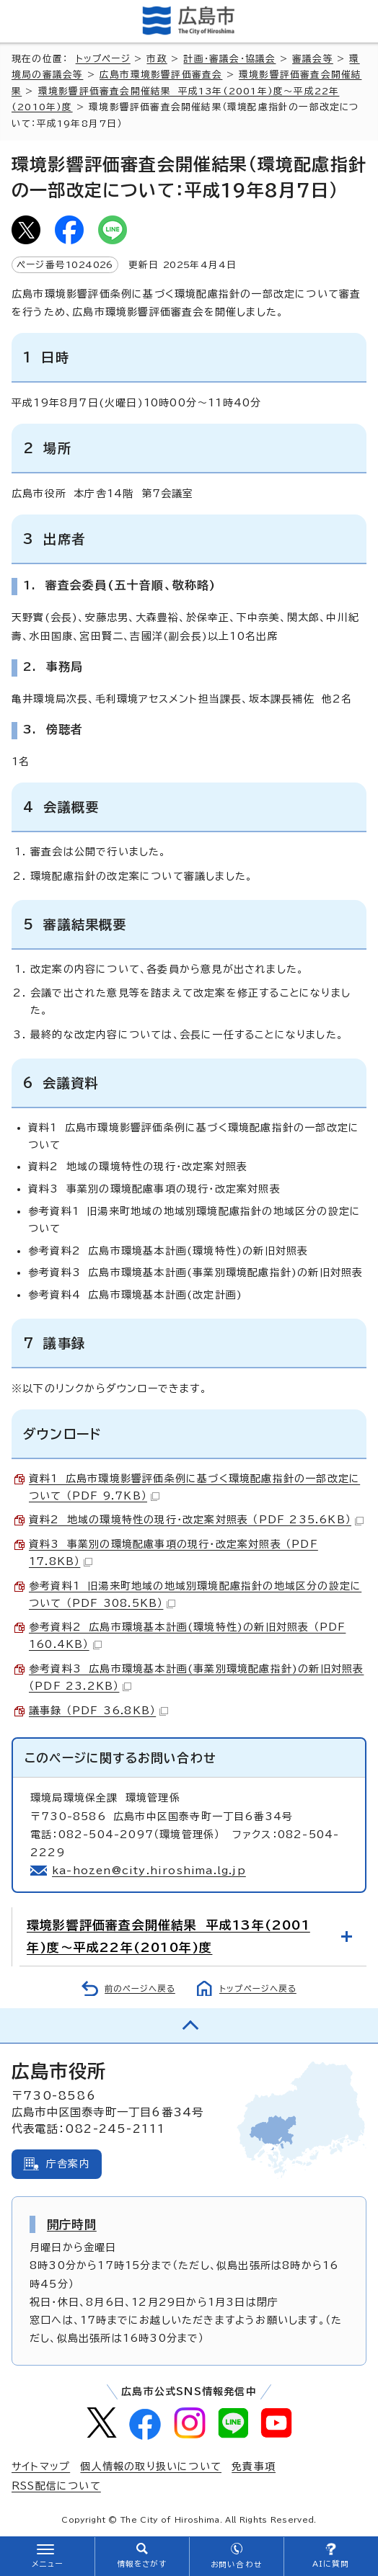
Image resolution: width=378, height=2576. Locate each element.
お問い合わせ (236, 2564)
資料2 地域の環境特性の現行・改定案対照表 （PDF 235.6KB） (196, 1520)
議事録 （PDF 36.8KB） (98, 1711)
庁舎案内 (68, 2164)
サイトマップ (41, 2466)
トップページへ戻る (257, 1988)
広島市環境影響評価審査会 (161, 74)
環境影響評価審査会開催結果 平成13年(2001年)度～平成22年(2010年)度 (168, 1936)
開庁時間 (72, 2224)
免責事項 (254, 2466)
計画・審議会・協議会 (229, 58)
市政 (156, 58)
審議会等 (312, 58)
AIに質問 (330, 2563)
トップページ (103, 58)
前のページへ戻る (140, 1988)
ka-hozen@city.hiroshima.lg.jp (149, 1871)
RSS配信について (56, 2486)
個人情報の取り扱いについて (150, 2466)
